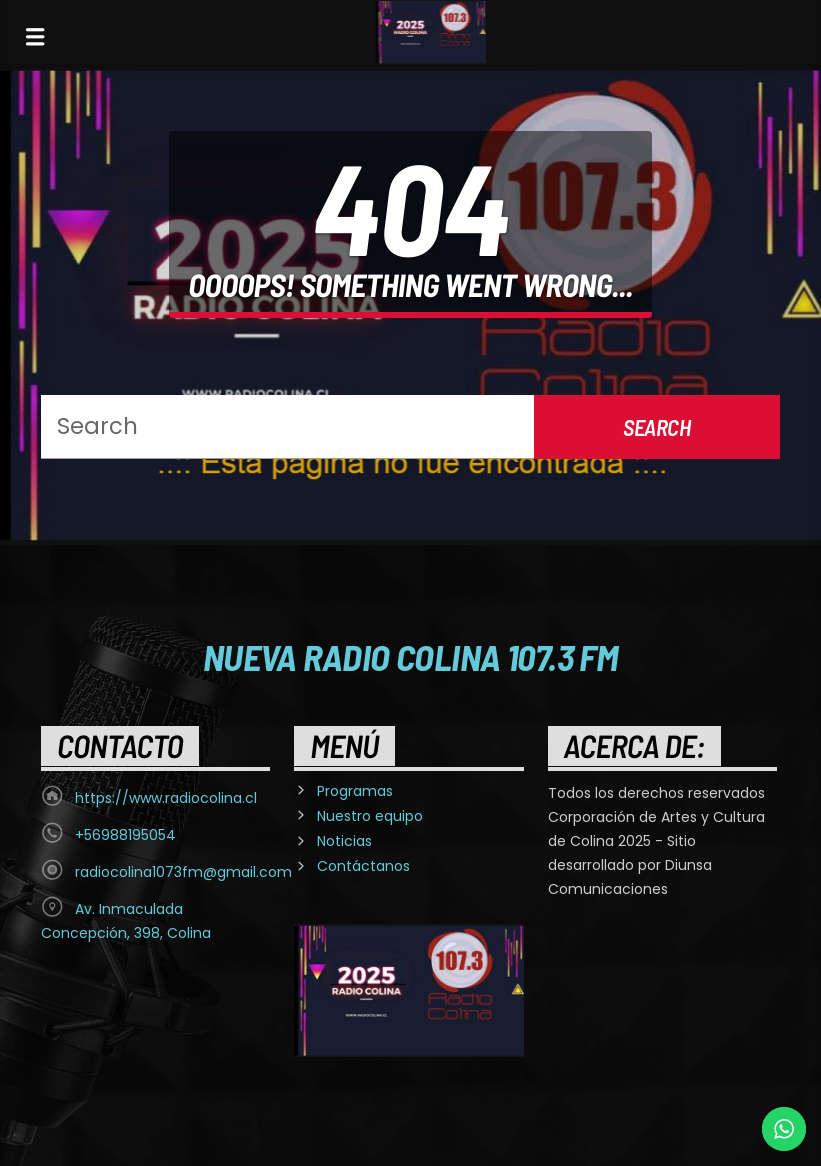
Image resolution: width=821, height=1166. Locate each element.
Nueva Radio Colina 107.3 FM (410, 656)
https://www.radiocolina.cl (166, 798)
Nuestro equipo (370, 816)
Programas (355, 791)
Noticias (344, 841)
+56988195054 (125, 835)
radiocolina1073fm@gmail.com (183, 872)
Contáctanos (363, 866)
